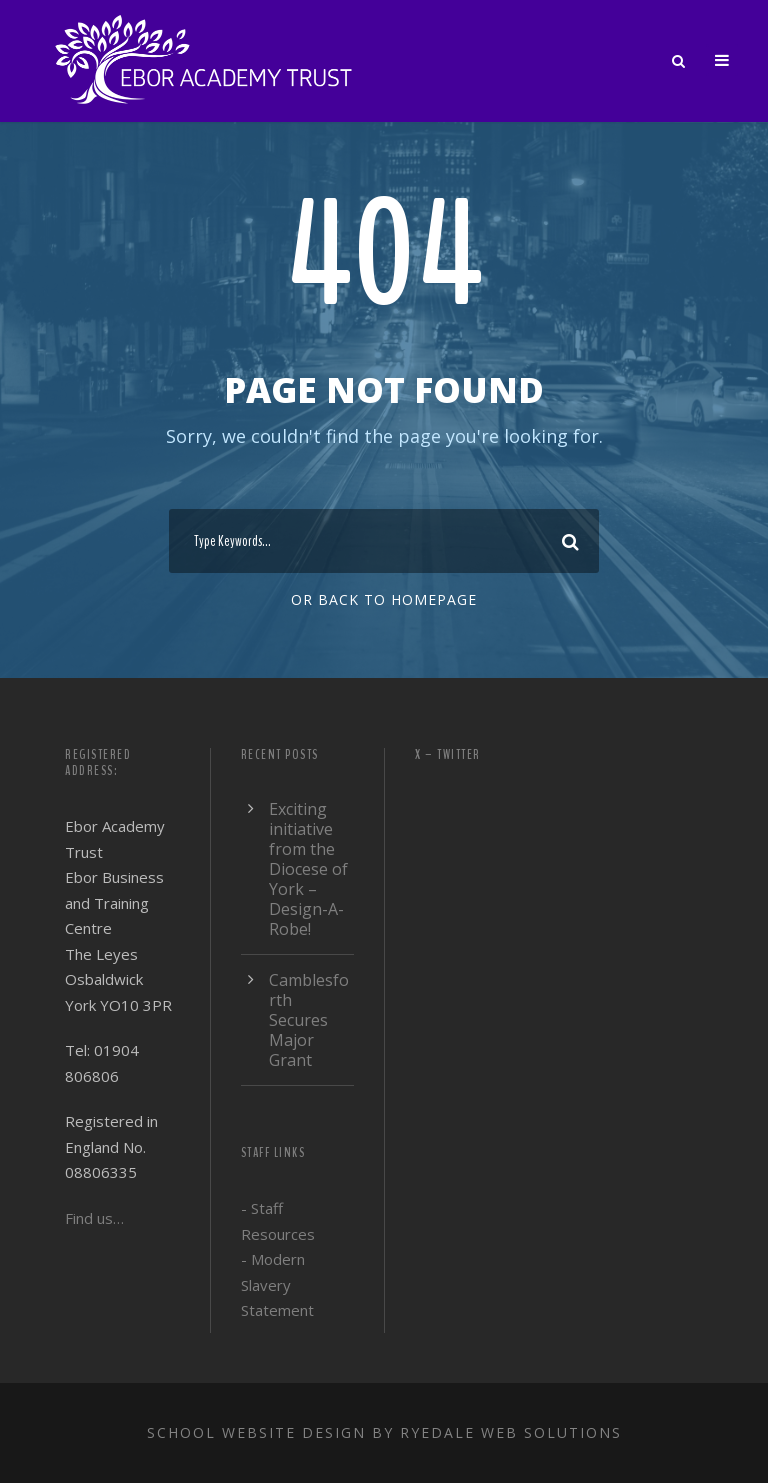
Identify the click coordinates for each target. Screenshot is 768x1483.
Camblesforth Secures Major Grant (309, 1020)
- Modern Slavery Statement (277, 1284)
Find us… (94, 1218)
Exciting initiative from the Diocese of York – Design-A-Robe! (308, 869)
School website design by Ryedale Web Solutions (384, 1432)
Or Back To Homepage (384, 599)
